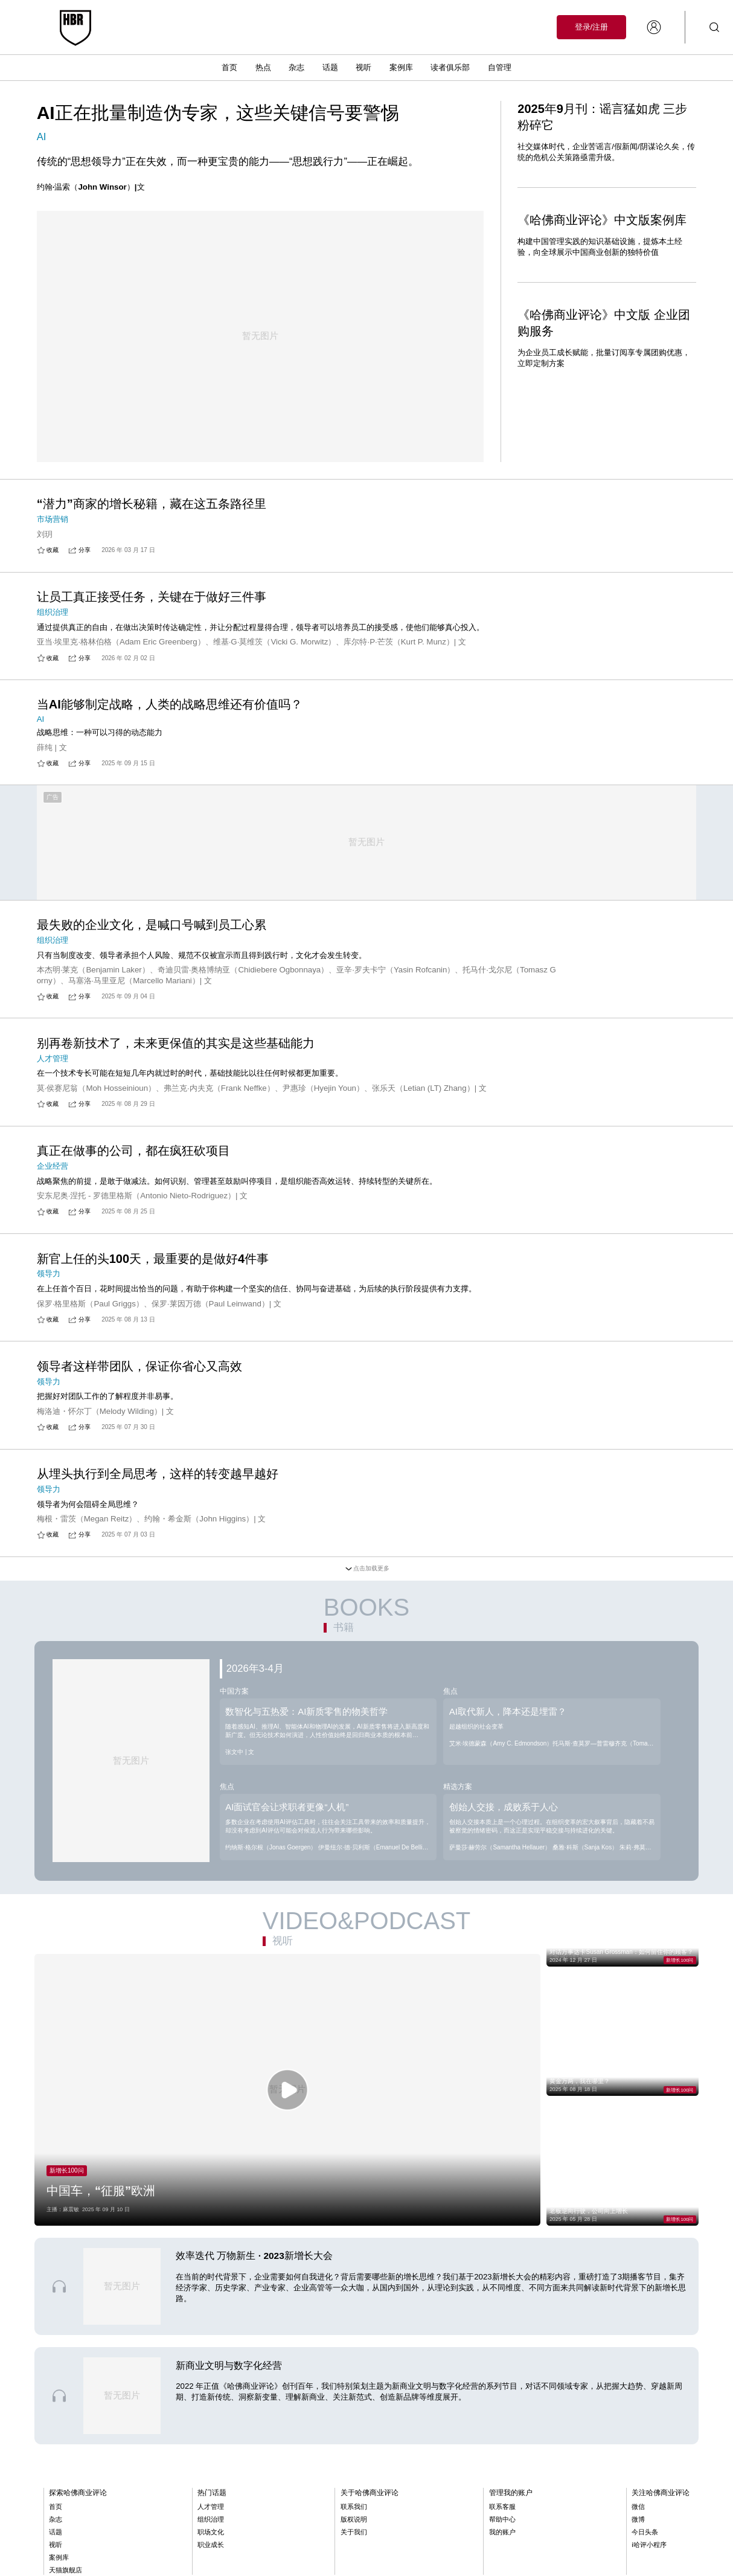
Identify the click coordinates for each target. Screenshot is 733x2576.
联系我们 (354, 2523)
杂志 (296, 67)
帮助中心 (502, 2536)
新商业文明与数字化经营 (229, 2382)
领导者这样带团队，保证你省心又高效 (139, 1383)
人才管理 (210, 2523)
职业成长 (210, 2562)
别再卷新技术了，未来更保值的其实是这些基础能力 (176, 1060)
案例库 (401, 67)
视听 (363, 67)
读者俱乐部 (450, 67)
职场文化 (210, 2548)
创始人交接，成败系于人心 (503, 1824)
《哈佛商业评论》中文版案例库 (602, 219)
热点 (263, 67)
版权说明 (354, 2536)
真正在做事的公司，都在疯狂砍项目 (133, 1168)
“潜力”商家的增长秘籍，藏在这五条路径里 (151, 503)
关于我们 (354, 2548)
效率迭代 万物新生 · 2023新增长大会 (254, 2273)
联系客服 (502, 2523)
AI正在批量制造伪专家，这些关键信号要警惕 (218, 113)
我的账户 (502, 2548)
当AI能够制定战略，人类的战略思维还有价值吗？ (169, 719)
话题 (330, 67)
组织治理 (210, 2536)
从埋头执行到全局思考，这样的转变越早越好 (157, 1491)
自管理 (499, 67)
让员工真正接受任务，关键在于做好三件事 (151, 611)
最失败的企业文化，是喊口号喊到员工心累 (151, 942)
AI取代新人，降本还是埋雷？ (507, 1729)
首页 (229, 67)
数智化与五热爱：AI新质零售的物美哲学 (306, 1729)
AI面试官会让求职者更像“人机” (286, 1824)
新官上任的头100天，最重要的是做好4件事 (153, 1275)
